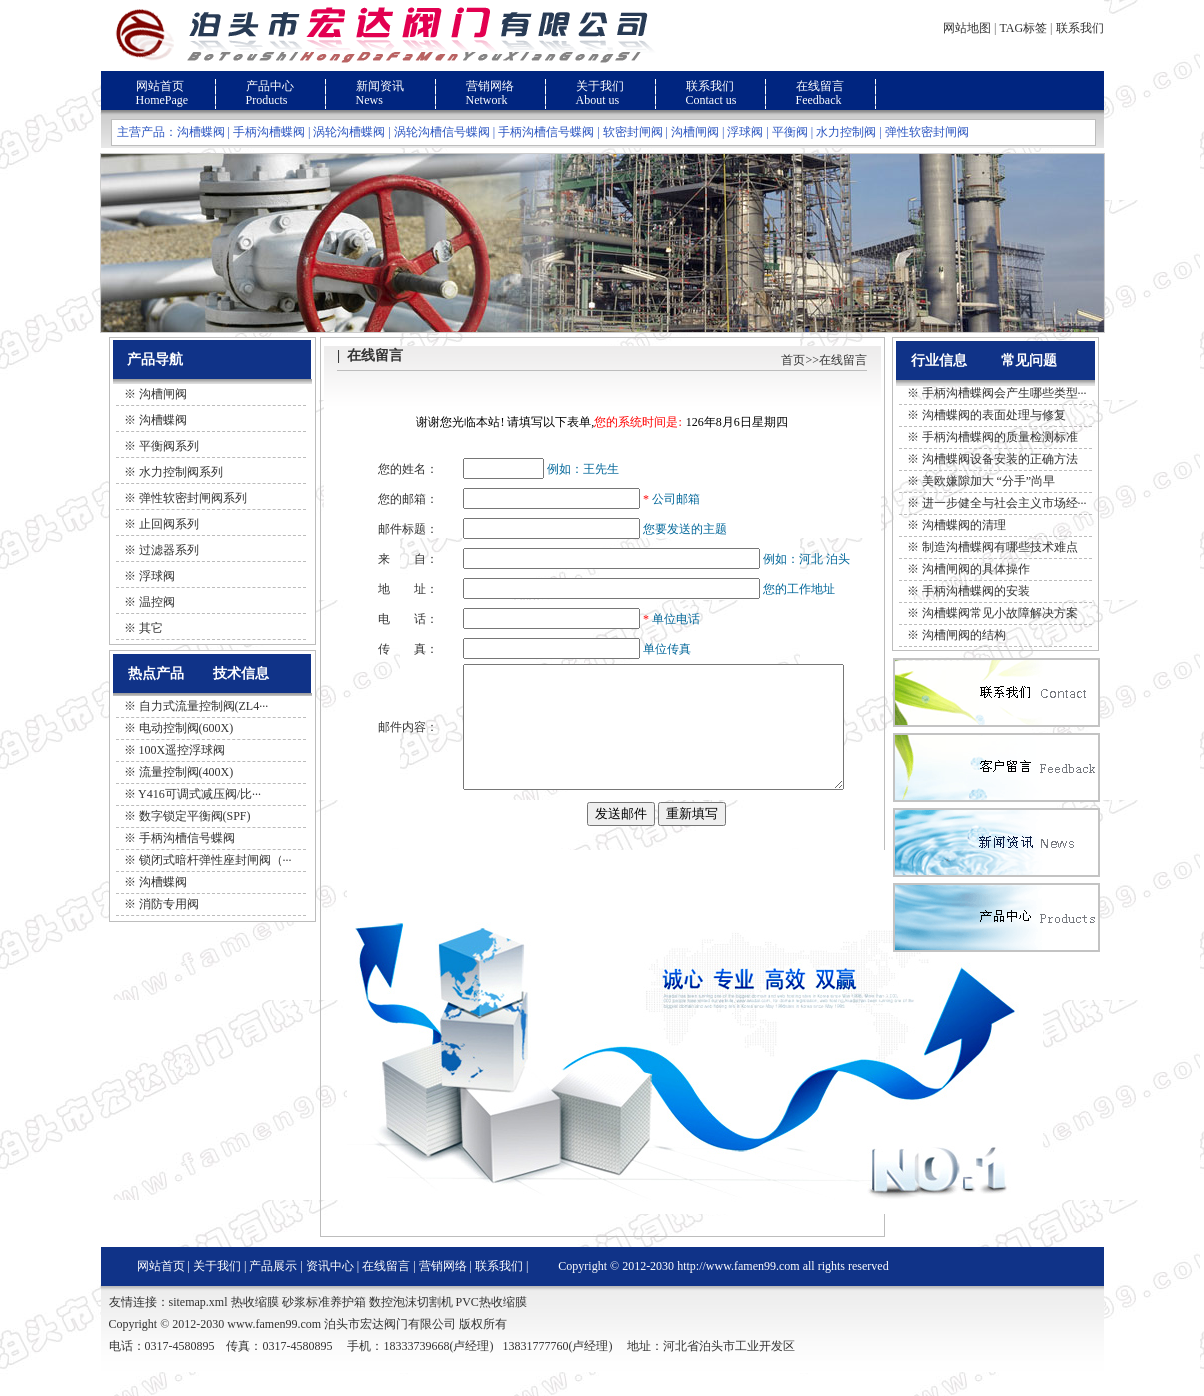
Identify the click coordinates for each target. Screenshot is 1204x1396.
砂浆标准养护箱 (324, 1326)
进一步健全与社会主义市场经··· (1004, 503)
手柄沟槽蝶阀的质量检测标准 (1000, 437)
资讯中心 (330, 1290)
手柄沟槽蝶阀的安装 (976, 591)
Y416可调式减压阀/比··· (199, 794)
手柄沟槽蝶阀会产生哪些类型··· (1004, 393)
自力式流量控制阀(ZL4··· (204, 706)
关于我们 (600, 86)
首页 (793, 360)
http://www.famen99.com (738, 1290)
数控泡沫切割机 (411, 1326)
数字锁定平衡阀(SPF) (195, 816)
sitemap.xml (198, 1326)
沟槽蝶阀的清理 (964, 525)
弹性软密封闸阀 (927, 132)
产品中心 (270, 86)
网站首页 (160, 86)
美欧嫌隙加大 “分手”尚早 (989, 481)
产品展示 (273, 1290)
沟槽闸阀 (695, 132)
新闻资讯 (380, 86)
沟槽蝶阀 (201, 132)
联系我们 (1080, 28)
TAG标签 (1023, 28)
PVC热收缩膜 (491, 1326)
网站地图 (967, 28)
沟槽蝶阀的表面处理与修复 (994, 415)
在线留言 (820, 86)
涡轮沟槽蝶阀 (349, 132)
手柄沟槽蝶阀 (269, 132)
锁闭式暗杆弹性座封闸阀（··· (215, 860)
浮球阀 (745, 132)
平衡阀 (790, 132)
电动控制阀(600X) (186, 728)
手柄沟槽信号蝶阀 (546, 132)
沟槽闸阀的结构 (964, 635)
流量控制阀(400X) (186, 772)
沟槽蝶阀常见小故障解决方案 (1000, 613)
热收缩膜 (255, 1326)
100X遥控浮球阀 (182, 750)
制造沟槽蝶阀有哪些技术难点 (1000, 547)
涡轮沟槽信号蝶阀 (442, 132)
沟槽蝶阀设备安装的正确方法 (1000, 459)
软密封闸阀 (633, 132)
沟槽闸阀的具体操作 (976, 569)
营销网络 (490, 86)
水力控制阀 (846, 132)
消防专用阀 (169, 904)
